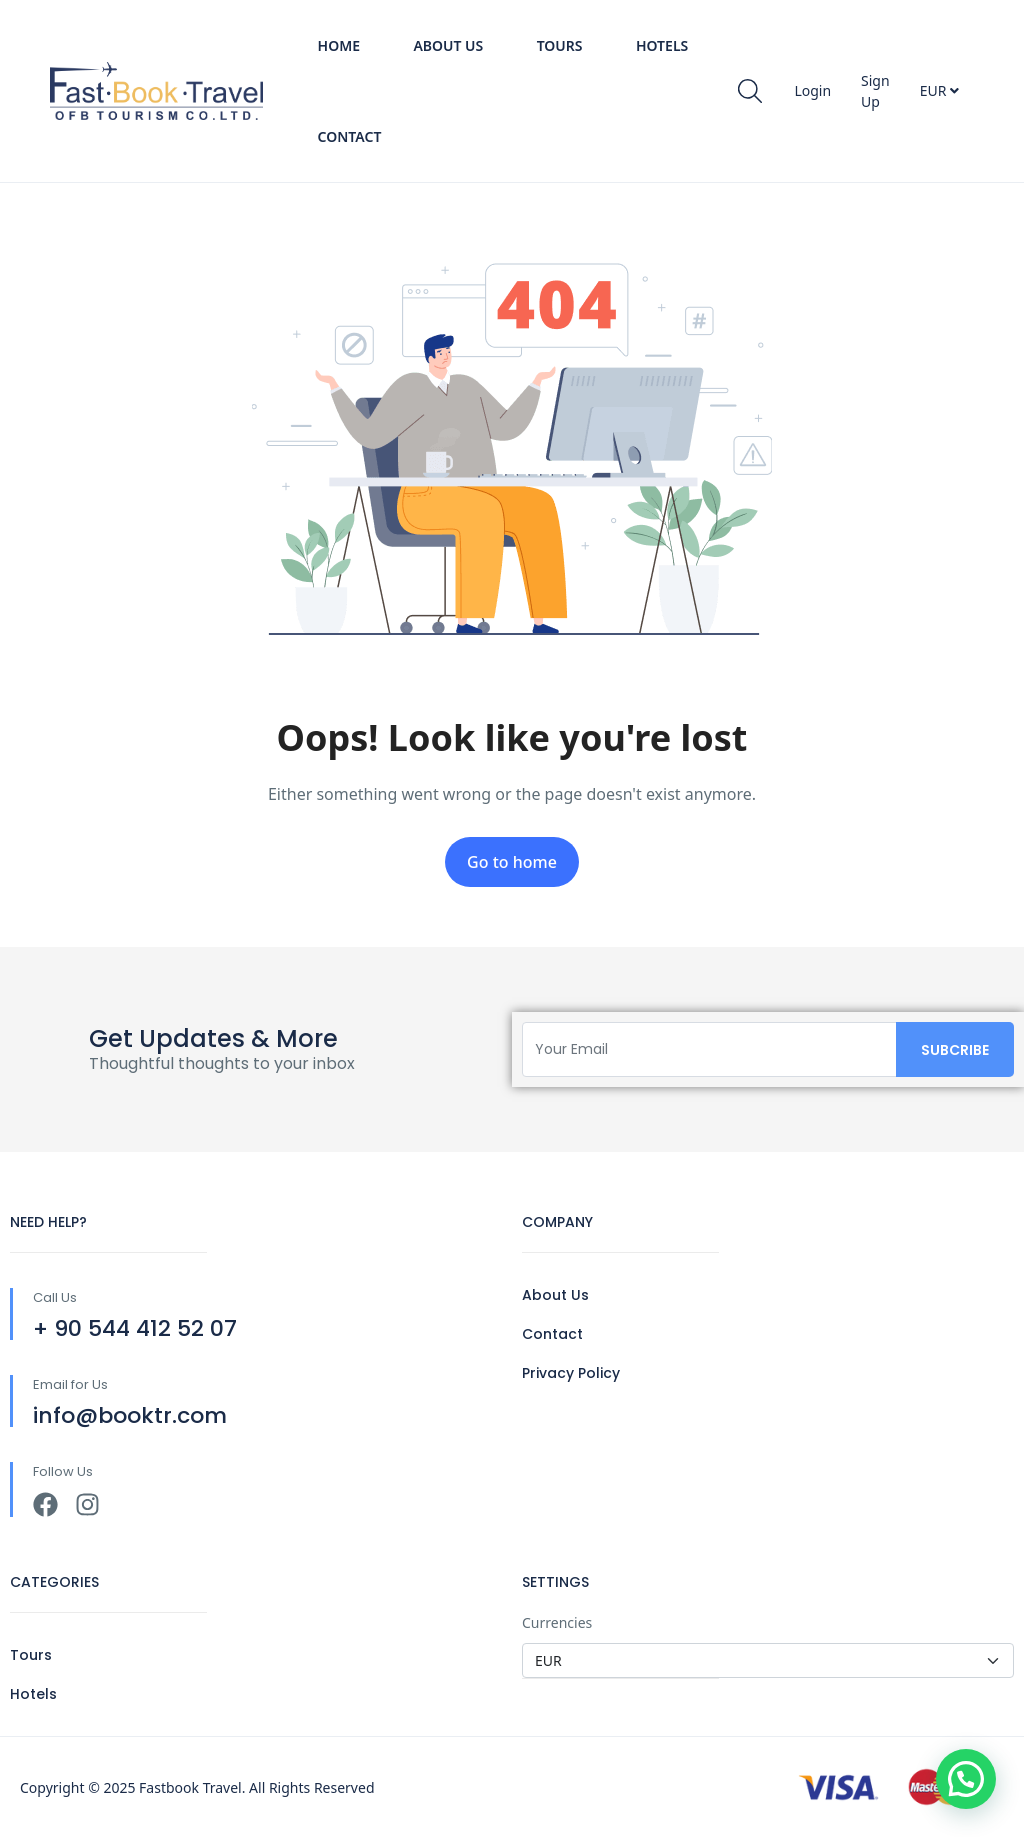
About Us (448, 45)
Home (339, 45)
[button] (966, 1779)
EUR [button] (939, 90)
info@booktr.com (130, 1415)
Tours (560, 45)
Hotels (662, 45)
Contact (350, 136)
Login (812, 90)
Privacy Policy (571, 1373)
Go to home (512, 862)
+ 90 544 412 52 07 (135, 1328)
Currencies (557, 1622)
